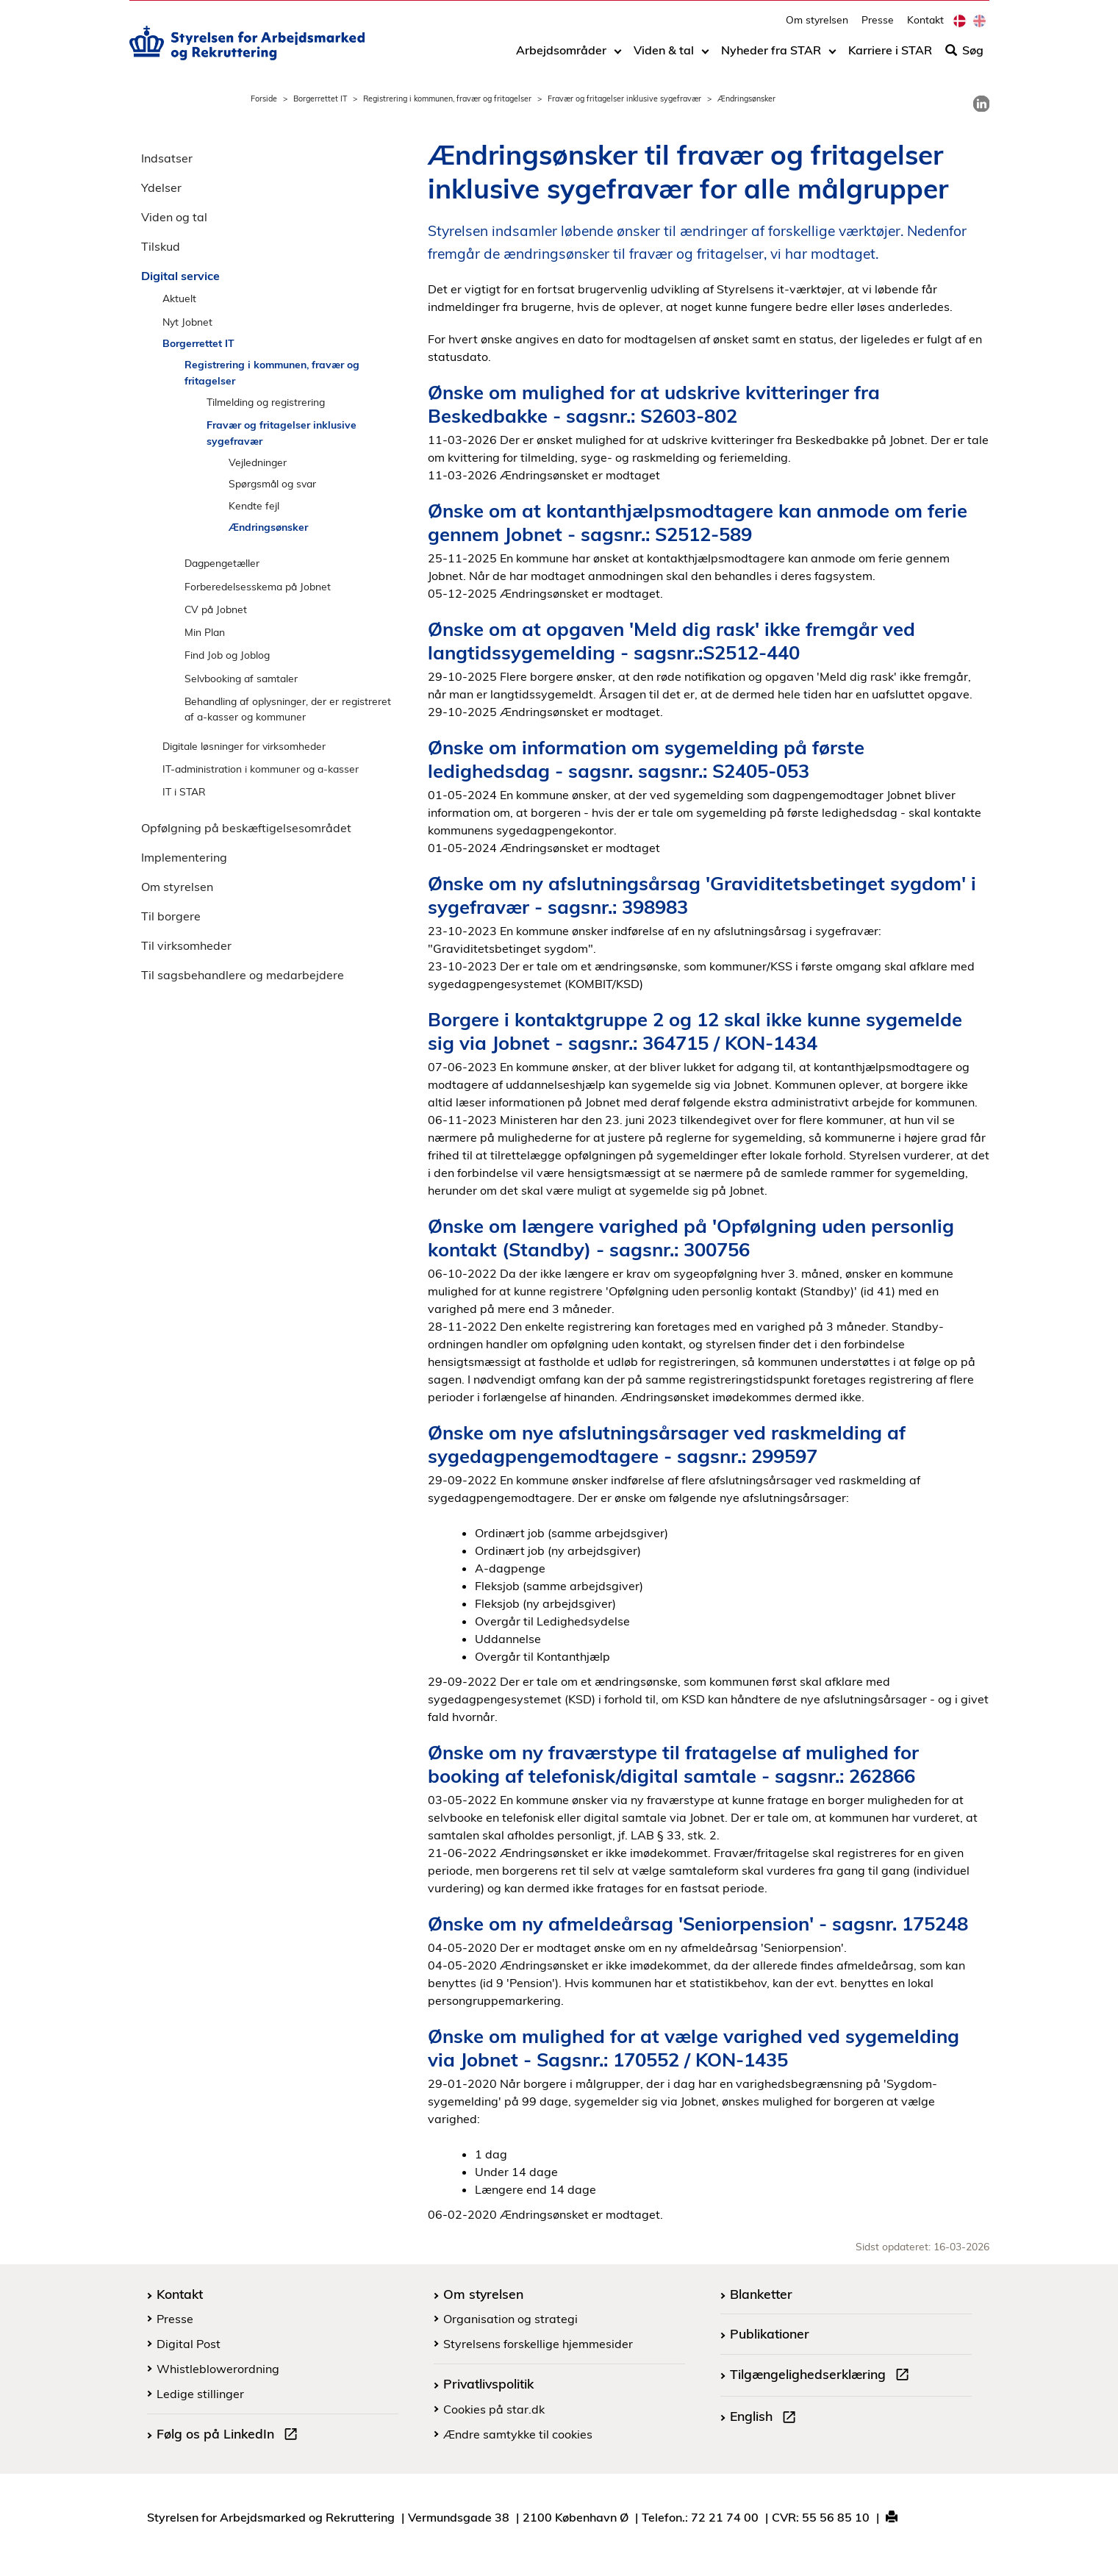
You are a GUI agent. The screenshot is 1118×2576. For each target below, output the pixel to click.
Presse (877, 26)
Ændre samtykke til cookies (517, 2434)
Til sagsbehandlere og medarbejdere (242, 974)
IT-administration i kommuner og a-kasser (260, 768)
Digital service (180, 275)
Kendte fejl (254, 505)
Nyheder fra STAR (771, 56)
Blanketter (761, 2294)
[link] (981, 104)
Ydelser (161, 187)
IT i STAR (184, 791)
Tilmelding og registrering (266, 402)
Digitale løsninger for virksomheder (244, 746)
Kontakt (925, 26)
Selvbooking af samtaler (241, 678)
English (766, 2418)
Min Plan (204, 632)
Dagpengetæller (221, 563)
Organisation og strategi (510, 2318)
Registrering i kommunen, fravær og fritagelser (447, 98)
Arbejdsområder (561, 56)
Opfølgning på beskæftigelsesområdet (246, 827)
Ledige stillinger (200, 2393)
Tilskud (160, 246)
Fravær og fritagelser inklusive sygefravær (624, 98)
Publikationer (769, 2333)
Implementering (184, 857)
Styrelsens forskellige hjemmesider (538, 2343)
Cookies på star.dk (494, 2409)
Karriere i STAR (890, 56)
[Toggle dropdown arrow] (617, 56)
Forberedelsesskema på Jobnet (257, 586)
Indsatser (167, 158)
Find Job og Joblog (227, 654)
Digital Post (189, 2343)
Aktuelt (179, 298)
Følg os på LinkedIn (230, 2435)
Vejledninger (258, 462)
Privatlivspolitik (488, 2383)
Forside (264, 98)
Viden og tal (174, 217)
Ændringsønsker (268, 526)
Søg (964, 56)
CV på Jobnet (215, 609)
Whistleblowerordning (218, 2368)
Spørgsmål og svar (272, 483)
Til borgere (171, 916)
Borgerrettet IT (320, 98)
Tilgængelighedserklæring (822, 2376)
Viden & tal (664, 56)
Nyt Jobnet (187, 321)
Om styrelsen (817, 26)
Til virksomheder (186, 945)
